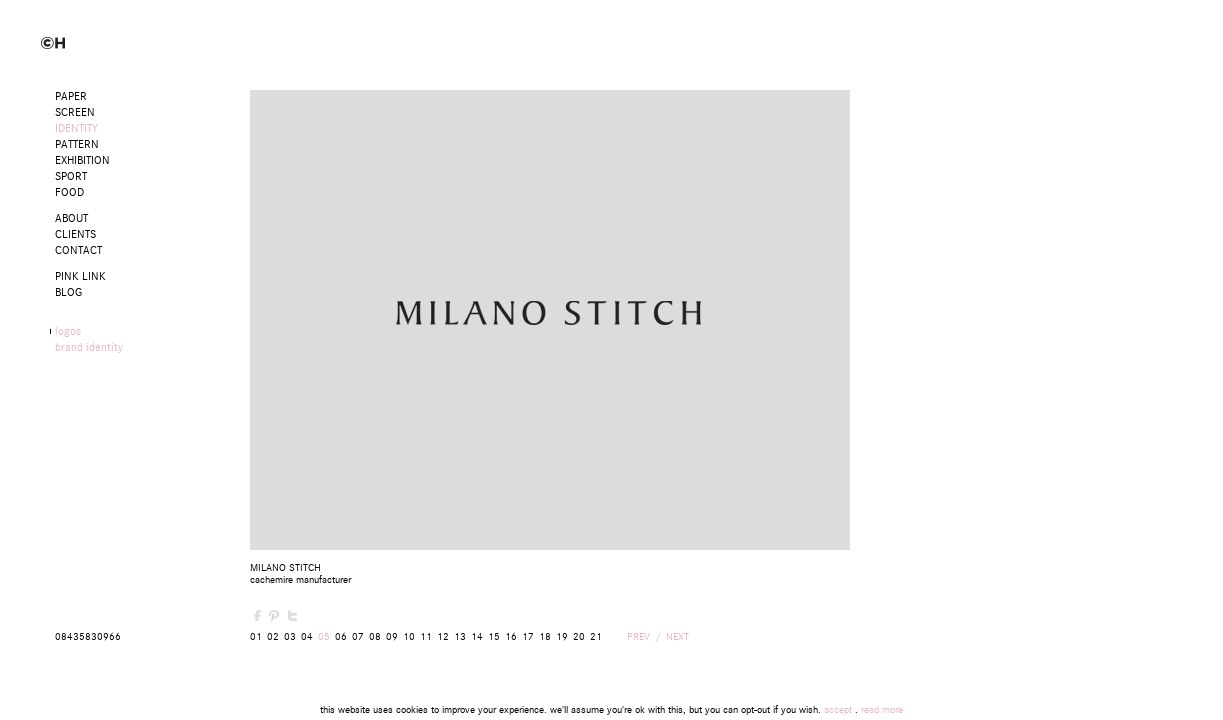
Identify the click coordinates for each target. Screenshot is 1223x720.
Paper (71, 96)
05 (324, 637)
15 (494, 637)
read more (882, 710)
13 (460, 637)
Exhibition (82, 160)
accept (838, 710)
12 (443, 637)
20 (579, 637)
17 (528, 637)
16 (511, 637)
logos (68, 331)
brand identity (89, 347)
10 (409, 637)
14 (477, 637)
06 (341, 637)
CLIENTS (75, 234)
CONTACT (78, 250)
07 (358, 637)
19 (562, 637)
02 (273, 637)
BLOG (68, 292)
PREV (638, 637)
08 (375, 637)
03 (290, 637)
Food (69, 192)
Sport (71, 176)
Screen (75, 112)
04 (307, 637)
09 (392, 637)
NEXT (677, 637)
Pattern (77, 144)
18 (545, 637)
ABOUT (71, 218)
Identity (76, 128)
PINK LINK (80, 276)
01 (256, 637)
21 (596, 637)
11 (426, 637)
